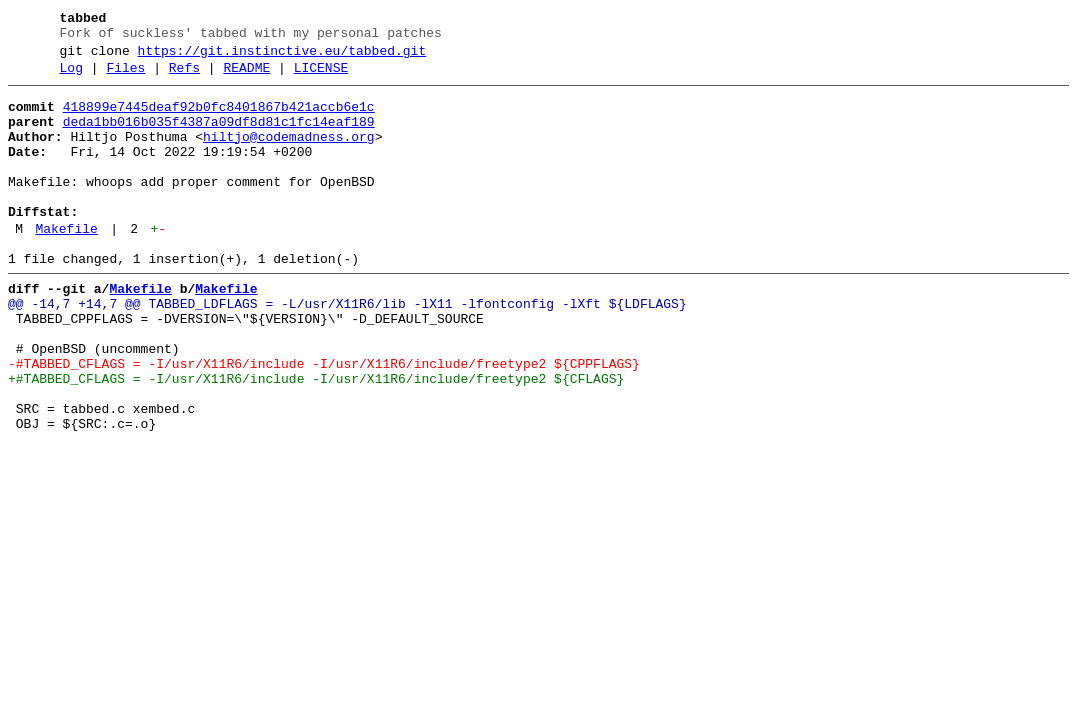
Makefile (66, 265)
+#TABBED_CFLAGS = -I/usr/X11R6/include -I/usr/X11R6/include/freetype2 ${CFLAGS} (316, 439)
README (246, 77)
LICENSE (321, 77)
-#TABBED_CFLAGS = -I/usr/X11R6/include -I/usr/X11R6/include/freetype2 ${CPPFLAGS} (324, 421)
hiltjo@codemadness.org (289, 155)
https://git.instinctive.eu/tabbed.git (282, 57)
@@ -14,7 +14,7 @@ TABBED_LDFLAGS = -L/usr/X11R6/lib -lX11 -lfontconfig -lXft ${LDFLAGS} (347, 349)
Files (125, 77)
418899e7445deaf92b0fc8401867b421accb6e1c (219, 119)
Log (71, 77)
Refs (184, 77)
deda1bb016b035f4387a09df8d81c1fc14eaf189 (219, 137)
